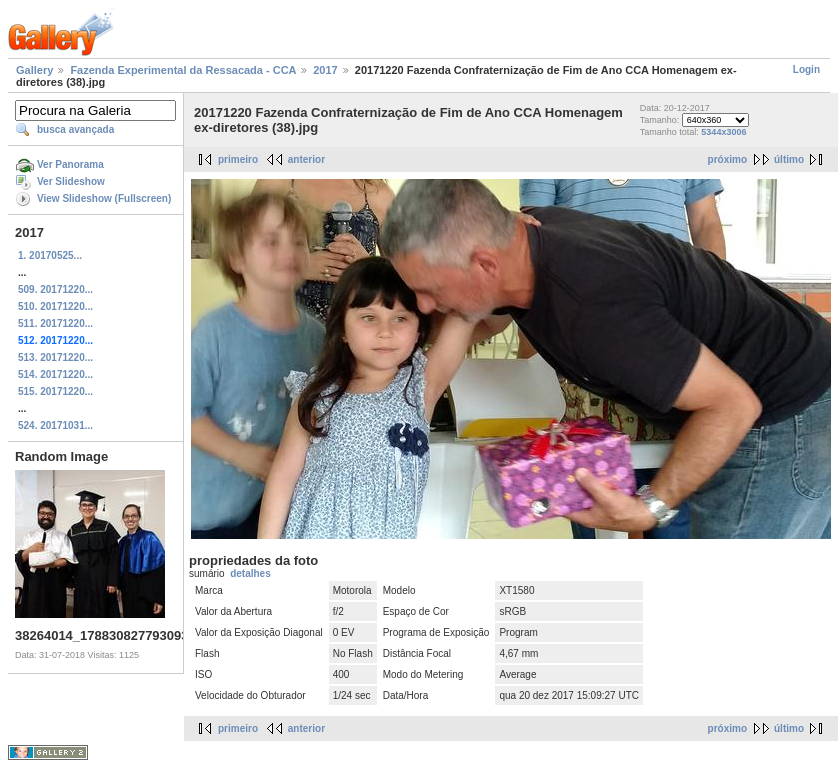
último (789, 159)
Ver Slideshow (71, 181)
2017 (325, 70)
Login (806, 69)
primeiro (238, 159)
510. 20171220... (55, 306)
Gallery (34, 70)
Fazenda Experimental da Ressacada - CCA (183, 70)
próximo (727, 159)
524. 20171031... (55, 425)
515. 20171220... (55, 391)
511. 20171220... (55, 323)
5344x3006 (723, 132)
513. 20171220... (55, 357)
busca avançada (75, 129)
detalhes (250, 573)
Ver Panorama (70, 164)
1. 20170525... (50, 255)
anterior (306, 159)
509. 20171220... (55, 289)
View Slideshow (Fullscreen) (104, 198)
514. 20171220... (55, 374)
